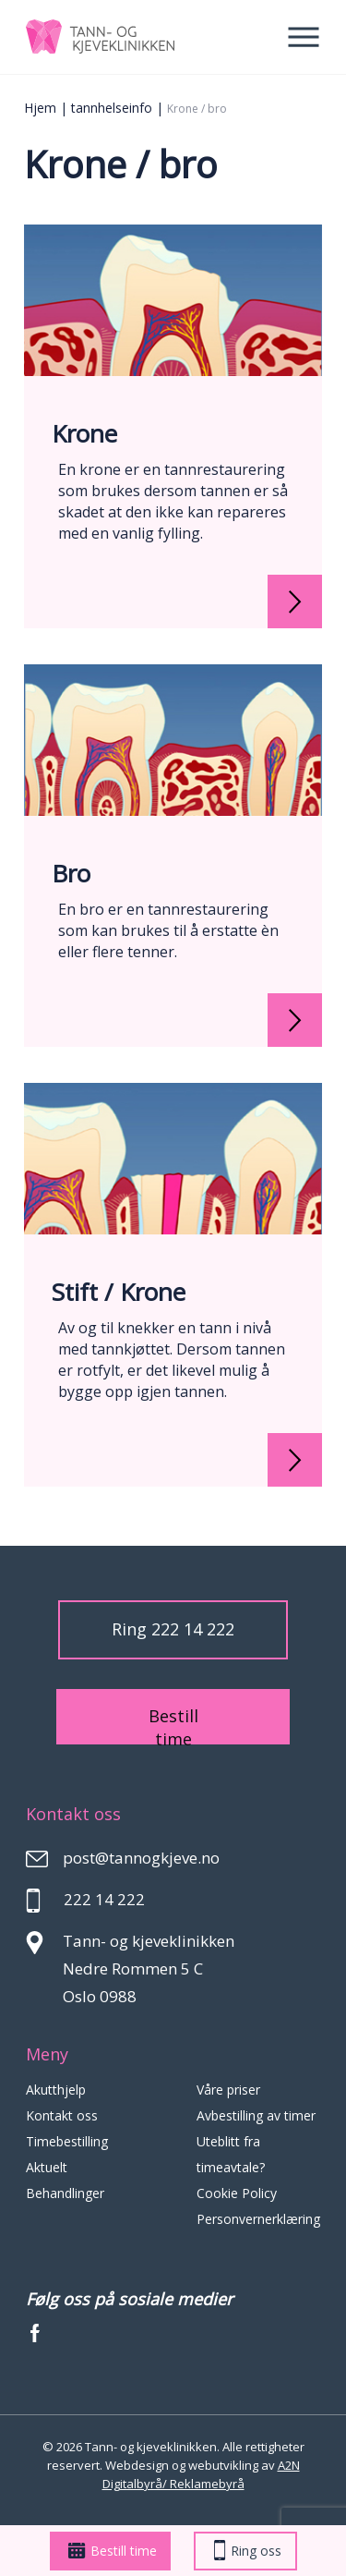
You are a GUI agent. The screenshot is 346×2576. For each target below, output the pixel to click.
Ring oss (247, 2550)
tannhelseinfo (111, 107)
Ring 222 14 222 (173, 1629)
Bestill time (112, 2550)
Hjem (40, 107)
